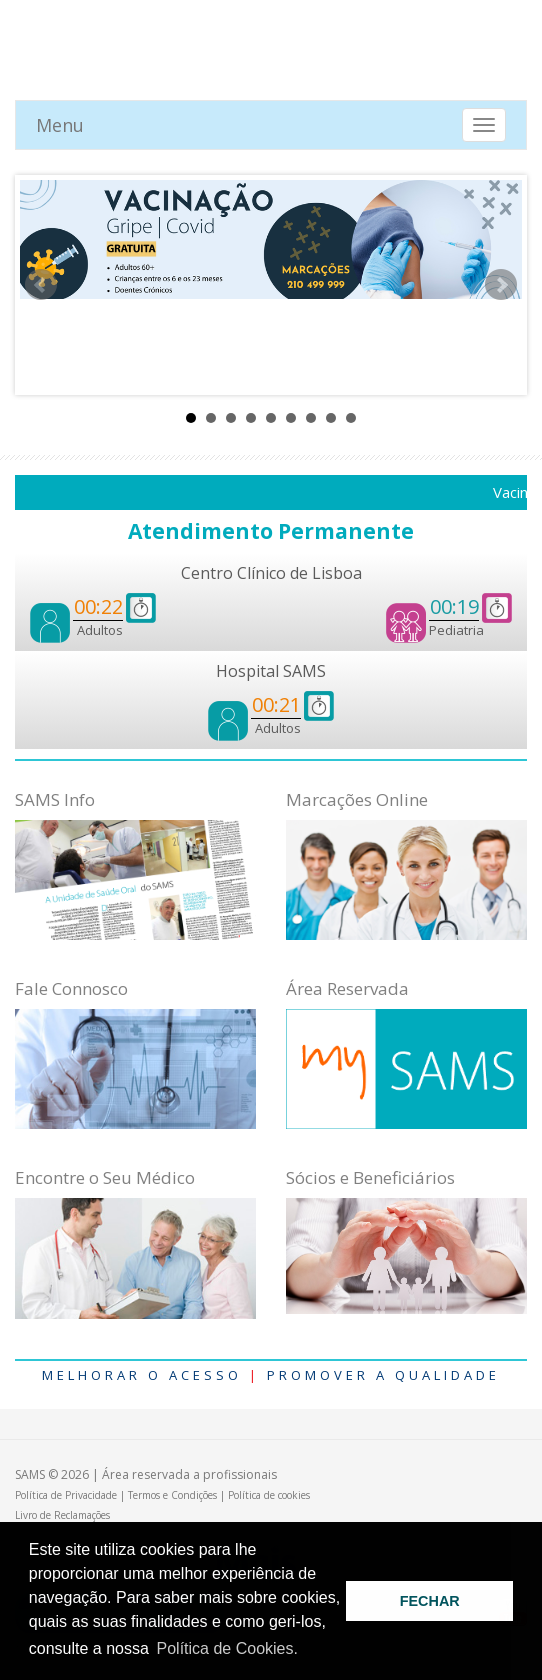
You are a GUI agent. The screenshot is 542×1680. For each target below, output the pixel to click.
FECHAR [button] (430, 1601)
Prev (41, 285)
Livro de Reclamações (62, 1515)
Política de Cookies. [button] (227, 1648)
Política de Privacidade (66, 1495)
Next (501, 285)
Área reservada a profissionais (189, 1474)
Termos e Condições (172, 1495)
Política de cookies (269, 1495)
